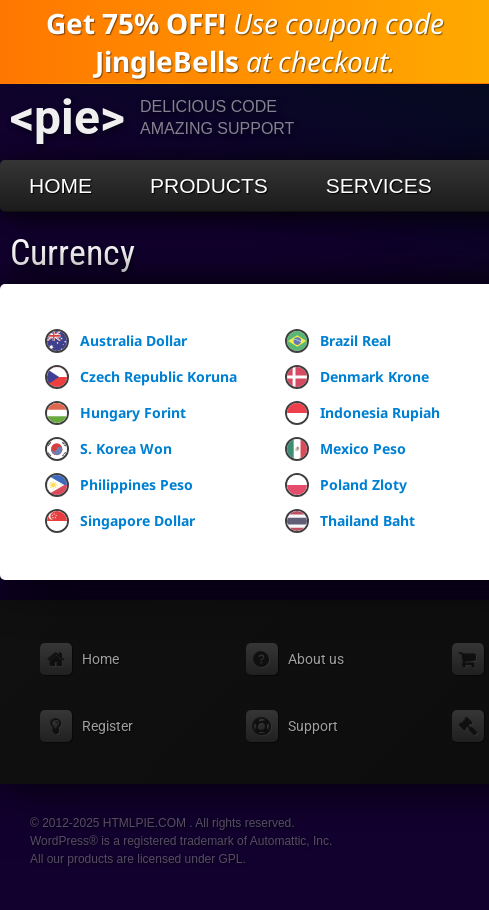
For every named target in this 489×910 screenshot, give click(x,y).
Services (379, 185)
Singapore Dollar (120, 521)
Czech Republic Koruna (141, 377)
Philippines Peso (119, 485)
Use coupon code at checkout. (245, 42)
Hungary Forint (115, 413)
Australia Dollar (116, 341)
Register (107, 726)
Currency (72, 253)
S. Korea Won (108, 449)
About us (316, 659)
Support (313, 726)
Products (209, 185)
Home (60, 185)
